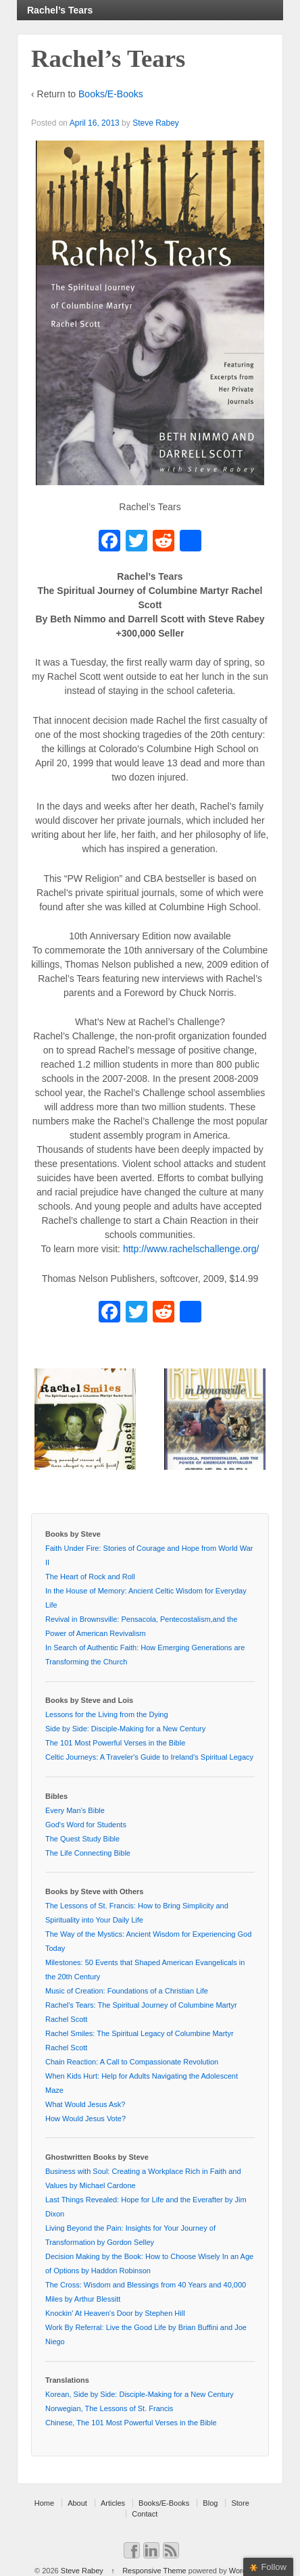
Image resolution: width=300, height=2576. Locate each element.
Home (44, 2503)
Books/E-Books (110, 94)
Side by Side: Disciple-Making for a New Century (125, 1729)
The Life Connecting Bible (87, 1853)
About (77, 2503)
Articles (113, 2503)
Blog (210, 2503)
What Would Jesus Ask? (85, 2104)
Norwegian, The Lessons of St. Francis (109, 2408)
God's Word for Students (85, 1824)
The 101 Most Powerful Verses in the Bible (115, 1743)
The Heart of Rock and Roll (90, 1576)
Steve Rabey (155, 123)
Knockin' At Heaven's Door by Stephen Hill (115, 2313)
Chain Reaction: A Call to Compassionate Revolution (131, 2062)
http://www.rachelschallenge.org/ (191, 1248)
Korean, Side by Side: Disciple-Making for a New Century (139, 2394)
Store (240, 2503)
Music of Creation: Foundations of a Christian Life (126, 1991)
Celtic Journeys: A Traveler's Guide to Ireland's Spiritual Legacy (149, 1757)
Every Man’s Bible (75, 1810)
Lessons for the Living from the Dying (106, 1714)
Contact (144, 2514)
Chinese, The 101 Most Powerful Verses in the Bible (131, 2423)
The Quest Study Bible (82, 1839)
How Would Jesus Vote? (85, 2118)
